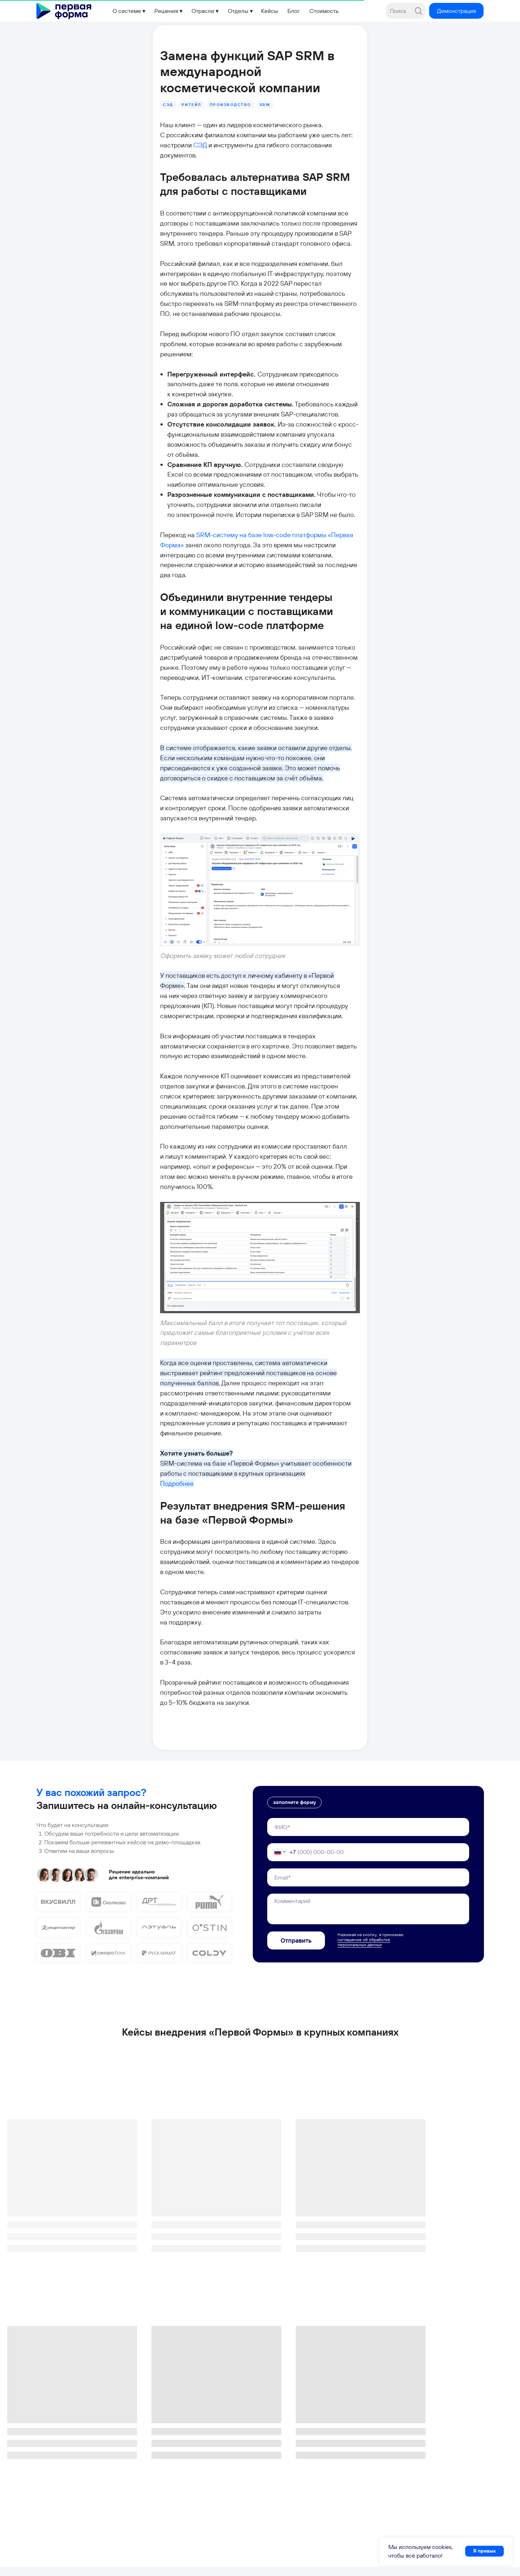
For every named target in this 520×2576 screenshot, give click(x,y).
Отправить (296, 1701)
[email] (368, 1638)
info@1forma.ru (56, 2514)
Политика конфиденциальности (190, 2563)
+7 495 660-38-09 (60, 2503)
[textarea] (368, 1669)
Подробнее (129, 1302)
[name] (368, 1587)
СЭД (239, 111)
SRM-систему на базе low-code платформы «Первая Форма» (239, 420)
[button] (456, 11)
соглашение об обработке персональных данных (364, 1702)
